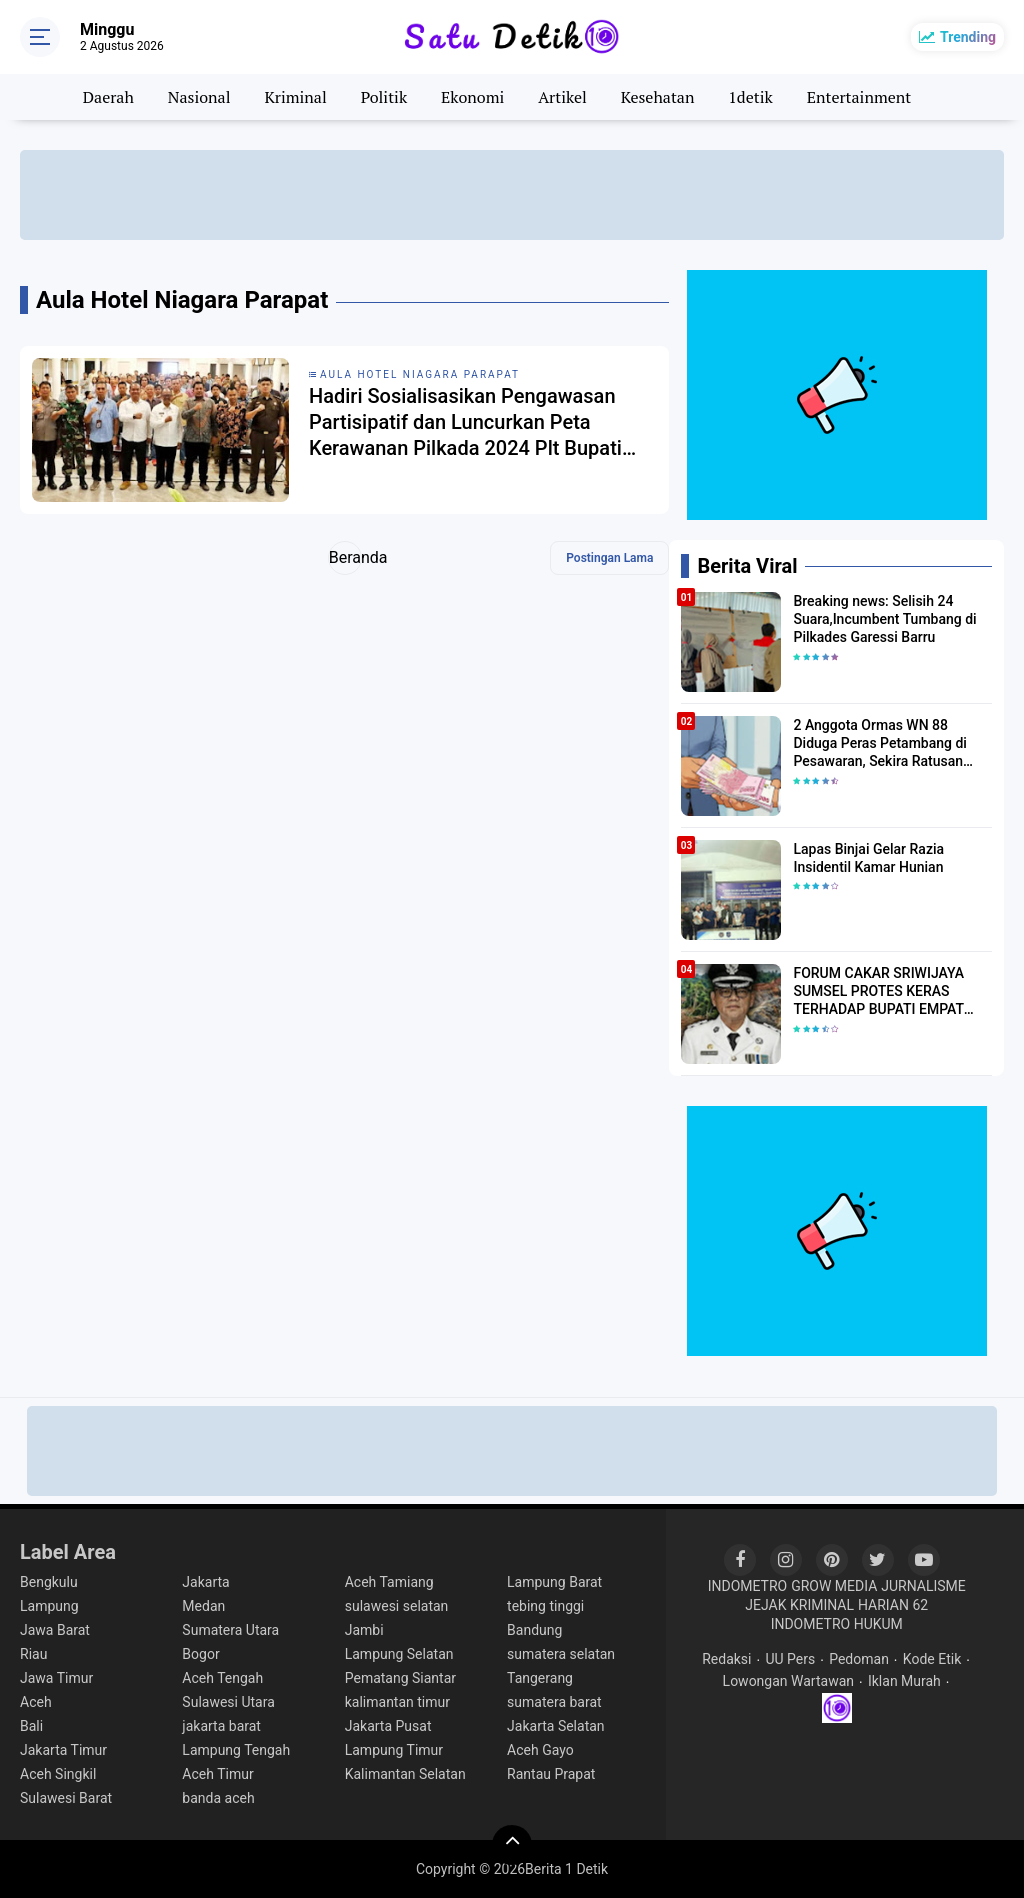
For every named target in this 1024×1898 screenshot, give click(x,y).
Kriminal (295, 97)
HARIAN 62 (893, 1605)
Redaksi (726, 1659)
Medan (203, 1606)
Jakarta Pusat (388, 1726)
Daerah (108, 97)
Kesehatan (658, 97)
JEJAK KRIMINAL (799, 1605)
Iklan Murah (904, 1681)
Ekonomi (472, 97)
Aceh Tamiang (389, 1582)
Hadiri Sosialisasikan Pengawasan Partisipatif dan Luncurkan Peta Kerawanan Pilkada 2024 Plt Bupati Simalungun (465, 422)
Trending (968, 37)
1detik (750, 97)
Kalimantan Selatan (405, 1774)
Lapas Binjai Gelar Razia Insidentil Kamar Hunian (868, 858)
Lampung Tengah (236, 1750)
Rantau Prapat (551, 1774)
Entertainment (859, 97)
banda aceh (218, 1798)
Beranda (345, 557)
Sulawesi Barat (66, 1798)
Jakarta (205, 1582)
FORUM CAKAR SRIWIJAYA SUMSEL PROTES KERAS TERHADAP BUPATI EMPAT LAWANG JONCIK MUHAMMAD (891, 992)
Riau (33, 1654)
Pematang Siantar (400, 1678)
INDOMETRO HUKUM (837, 1624)
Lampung (49, 1606)
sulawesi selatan (397, 1606)
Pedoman (859, 1659)
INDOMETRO (748, 1586)
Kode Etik (932, 1659)
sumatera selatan (561, 1654)
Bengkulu (49, 1582)
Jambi (364, 1630)
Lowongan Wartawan (788, 1681)
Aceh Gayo (540, 1750)
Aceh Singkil (58, 1774)
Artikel (562, 97)
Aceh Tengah (222, 1678)
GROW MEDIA (834, 1586)
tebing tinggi (545, 1606)
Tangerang (540, 1678)
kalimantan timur (397, 1702)
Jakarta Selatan (556, 1726)
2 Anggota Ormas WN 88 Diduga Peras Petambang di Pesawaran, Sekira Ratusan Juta (879, 744)
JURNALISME (923, 1586)
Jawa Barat (55, 1630)
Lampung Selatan (399, 1654)
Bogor (200, 1654)
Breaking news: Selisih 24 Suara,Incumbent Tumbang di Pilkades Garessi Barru (884, 619)
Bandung (534, 1630)
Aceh (36, 1702)
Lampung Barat (554, 1582)
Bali (31, 1726)
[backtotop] (512, 1845)
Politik (384, 97)
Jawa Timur (56, 1678)
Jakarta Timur (63, 1750)
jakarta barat (221, 1726)
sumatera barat (554, 1702)
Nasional (199, 97)
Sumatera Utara (230, 1630)
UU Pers (790, 1659)
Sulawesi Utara (228, 1702)
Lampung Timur (394, 1750)
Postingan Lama (609, 558)
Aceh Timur (217, 1774)
